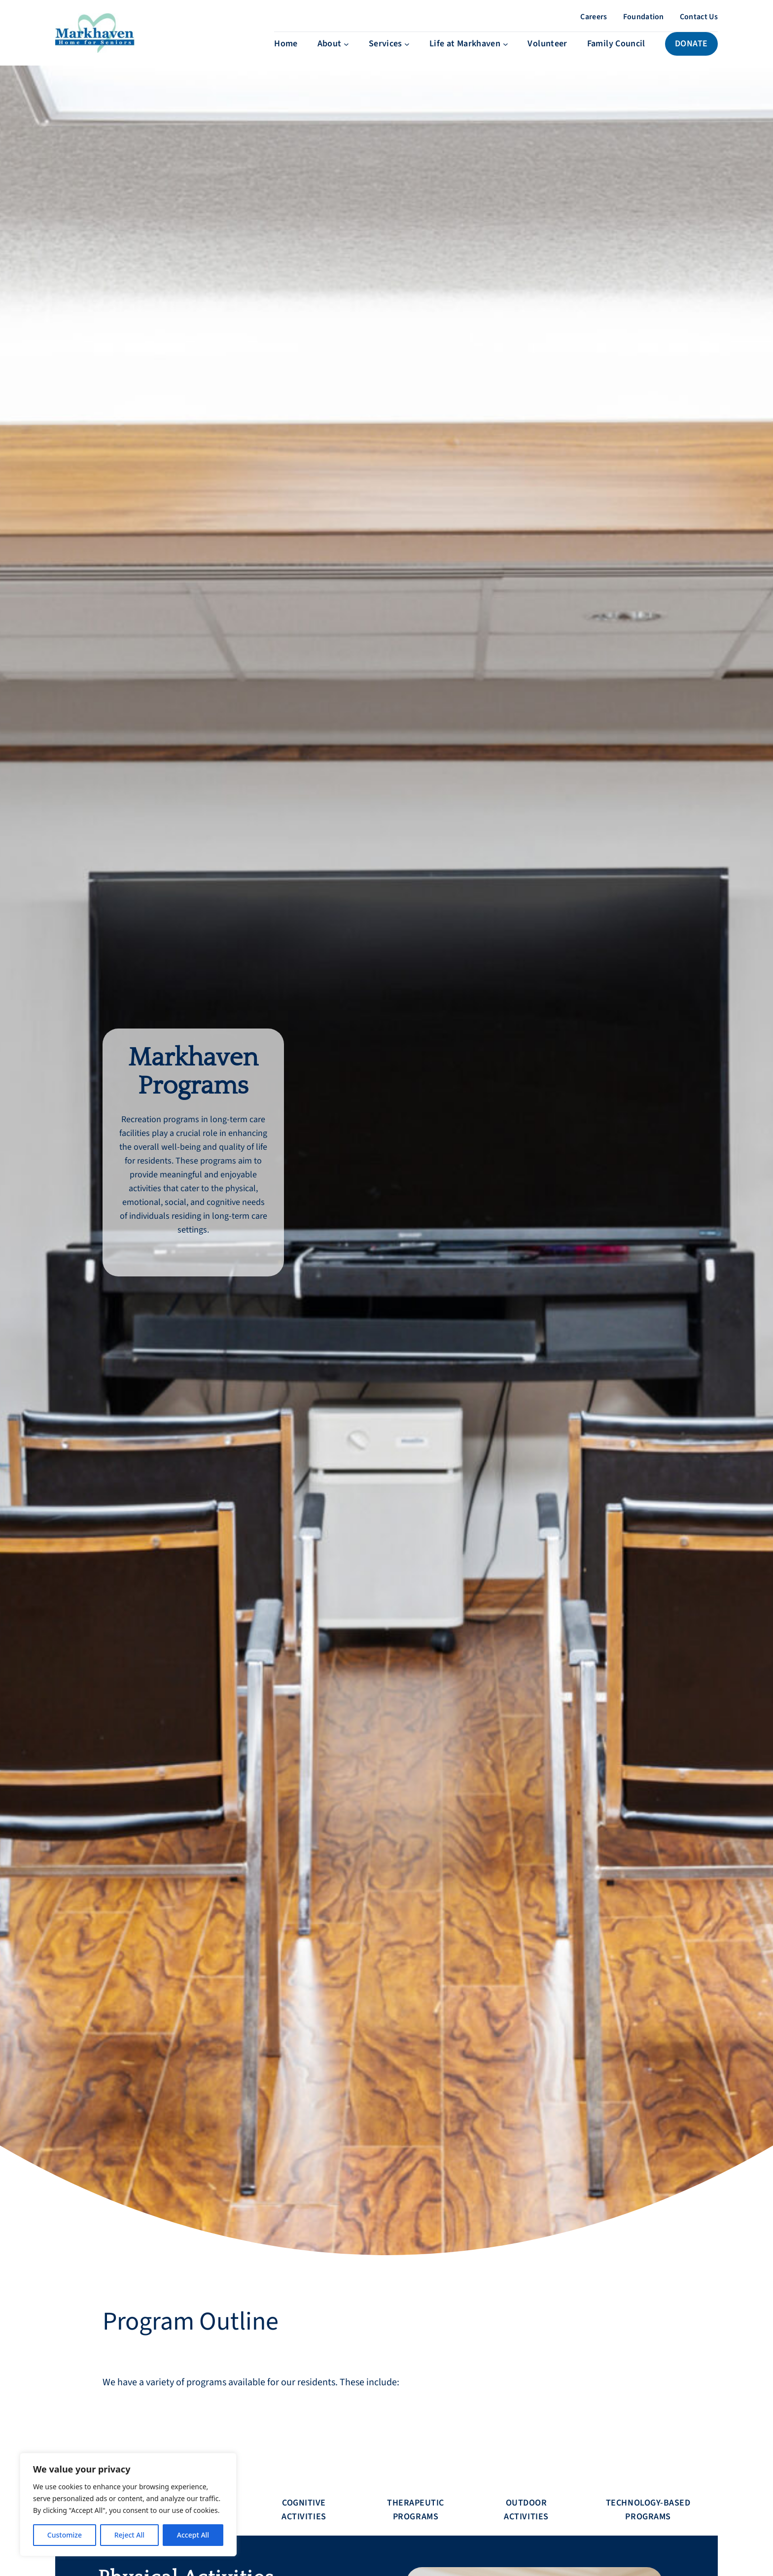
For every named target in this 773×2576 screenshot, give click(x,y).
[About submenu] (333, 54)
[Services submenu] (389, 54)
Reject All (129, 2535)
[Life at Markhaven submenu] (468, 54)
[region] (128, 2504)
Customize (64, 2535)
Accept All (193, 2535)
